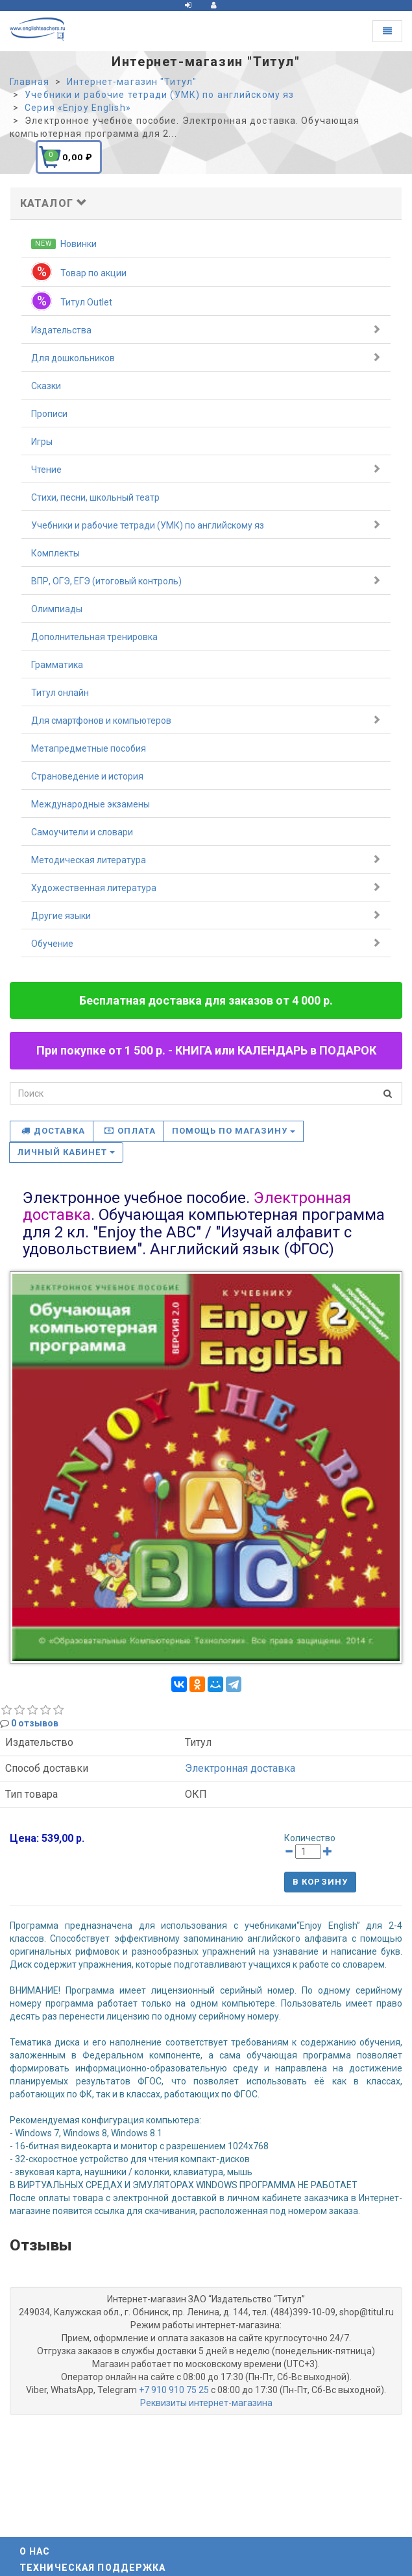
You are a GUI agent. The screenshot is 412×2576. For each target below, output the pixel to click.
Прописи (49, 414)
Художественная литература (206, 887)
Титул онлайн (60, 692)
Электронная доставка (240, 1768)
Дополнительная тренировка (94, 637)
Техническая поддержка (92, 2567)
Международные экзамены (90, 804)
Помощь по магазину (234, 1131)
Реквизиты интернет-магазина (206, 2403)
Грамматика (57, 665)
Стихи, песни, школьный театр (95, 497)
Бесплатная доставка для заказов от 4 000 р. (206, 1000)
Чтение (206, 469)
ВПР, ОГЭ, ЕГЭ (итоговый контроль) (206, 580)
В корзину (320, 1882)
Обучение (206, 943)
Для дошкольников (206, 357)
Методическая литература (206, 859)
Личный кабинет (66, 1152)
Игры (42, 441)
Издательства (206, 329)
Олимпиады (56, 609)
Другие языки (206, 915)
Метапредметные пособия (88, 748)
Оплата (129, 1131)
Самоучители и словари (82, 832)
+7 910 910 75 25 (174, 2390)
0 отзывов (34, 1723)
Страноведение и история (87, 776)
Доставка (53, 1131)
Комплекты (55, 553)
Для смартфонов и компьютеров (206, 720)
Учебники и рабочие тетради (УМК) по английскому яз (206, 525)
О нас (35, 2551)
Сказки (46, 386)
